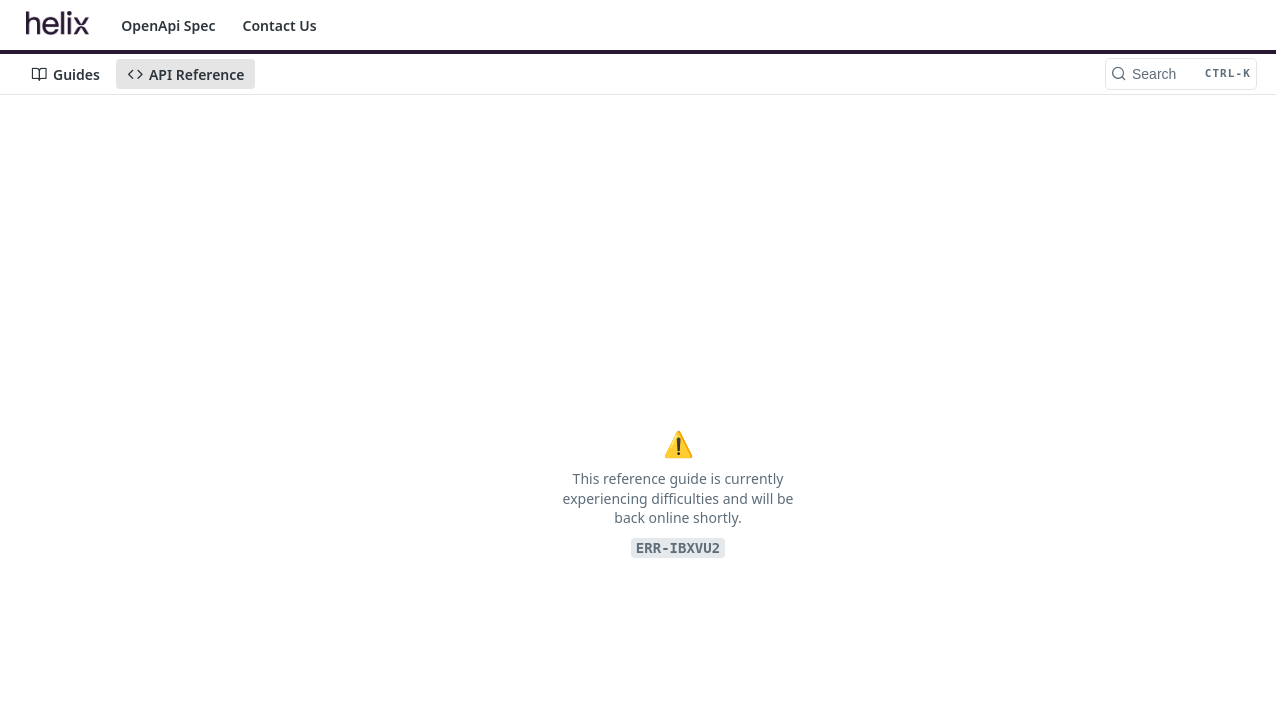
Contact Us (280, 25)
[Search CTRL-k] (1181, 74)
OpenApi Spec (168, 25)
